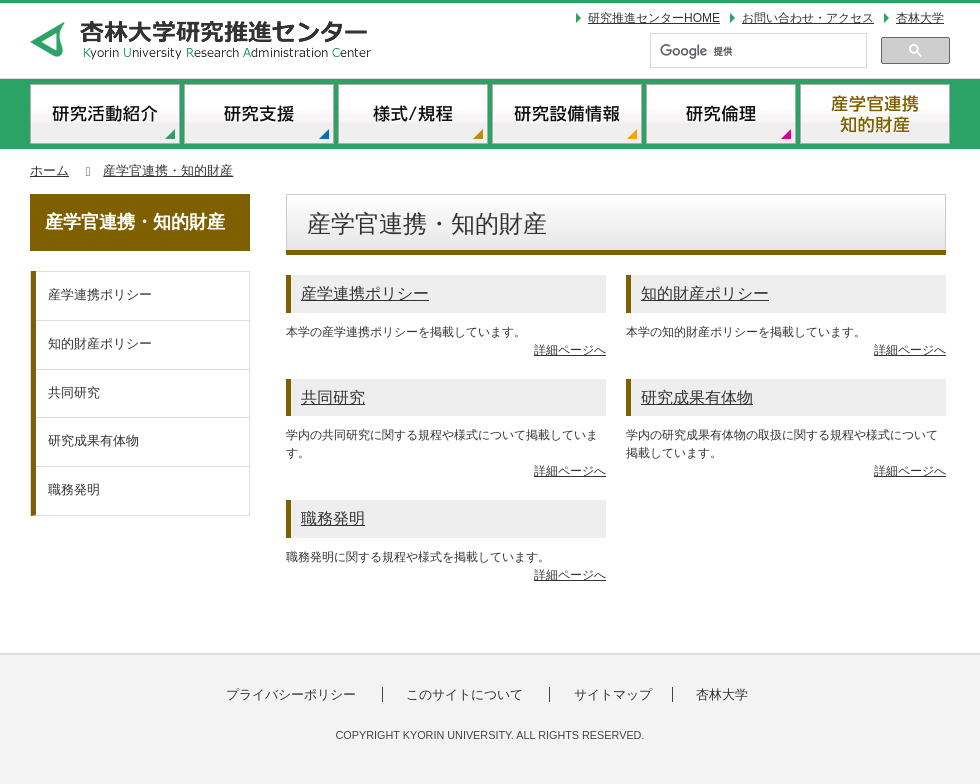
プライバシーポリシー (294, 694)
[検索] (756, 52)
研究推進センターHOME (654, 18)
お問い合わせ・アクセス (808, 18)
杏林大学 (923, 18)
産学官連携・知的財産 (168, 170)
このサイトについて (467, 694)
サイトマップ (613, 694)
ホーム (49, 170)
